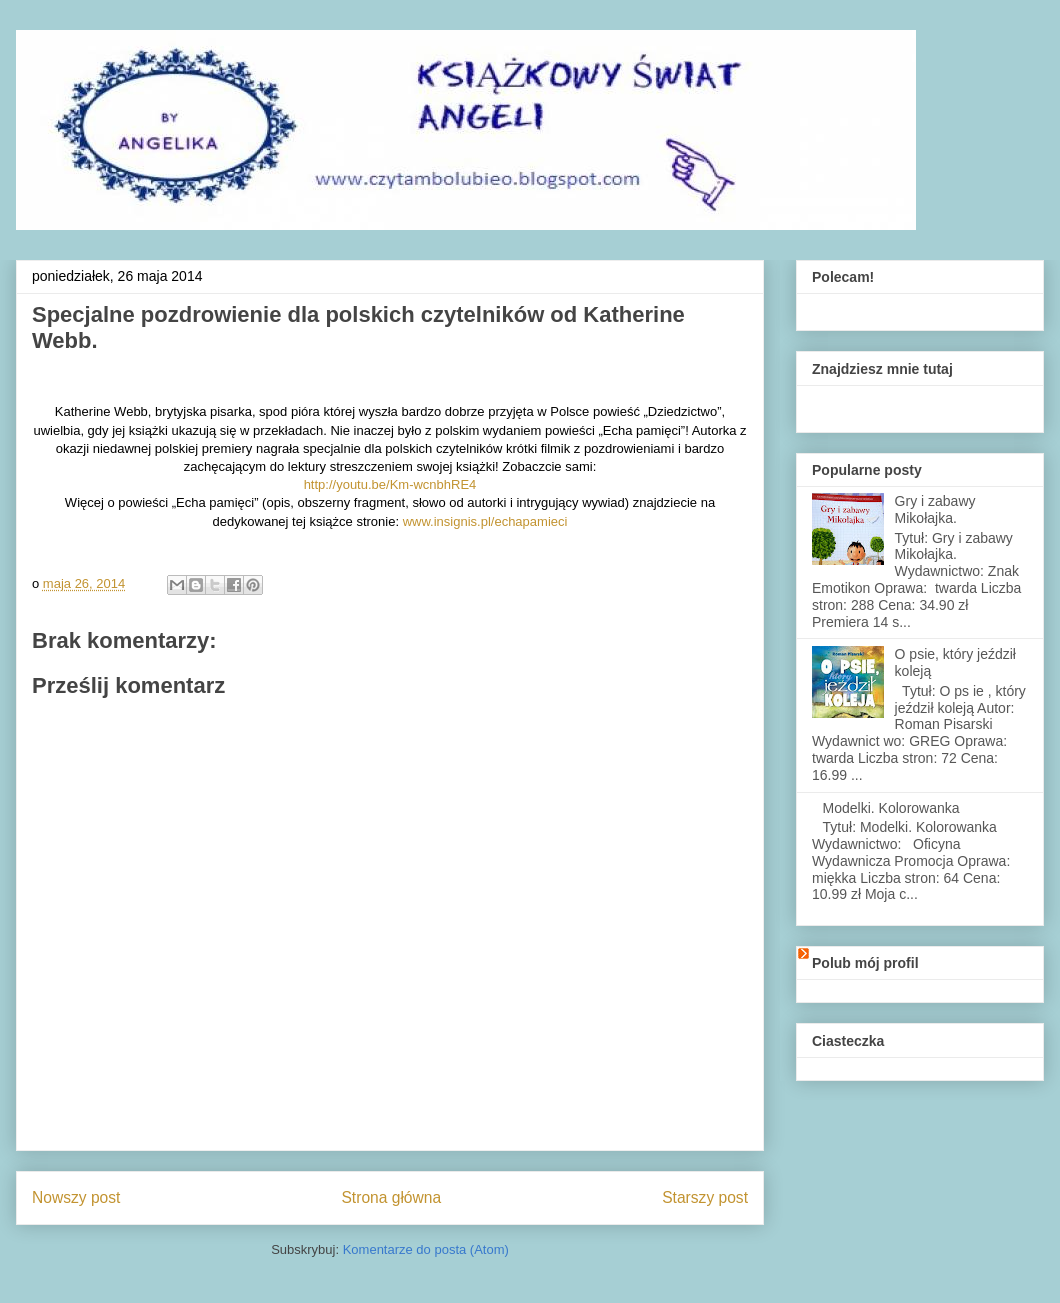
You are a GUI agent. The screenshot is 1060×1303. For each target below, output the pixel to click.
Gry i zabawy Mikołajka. (935, 509)
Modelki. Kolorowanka (891, 808)
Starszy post (705, 1197)
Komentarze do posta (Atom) (426, 1249)
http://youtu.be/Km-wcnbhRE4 (390, 484)
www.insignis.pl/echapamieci (485, 521)
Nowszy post (76, 1197)
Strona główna (391, 1197)
